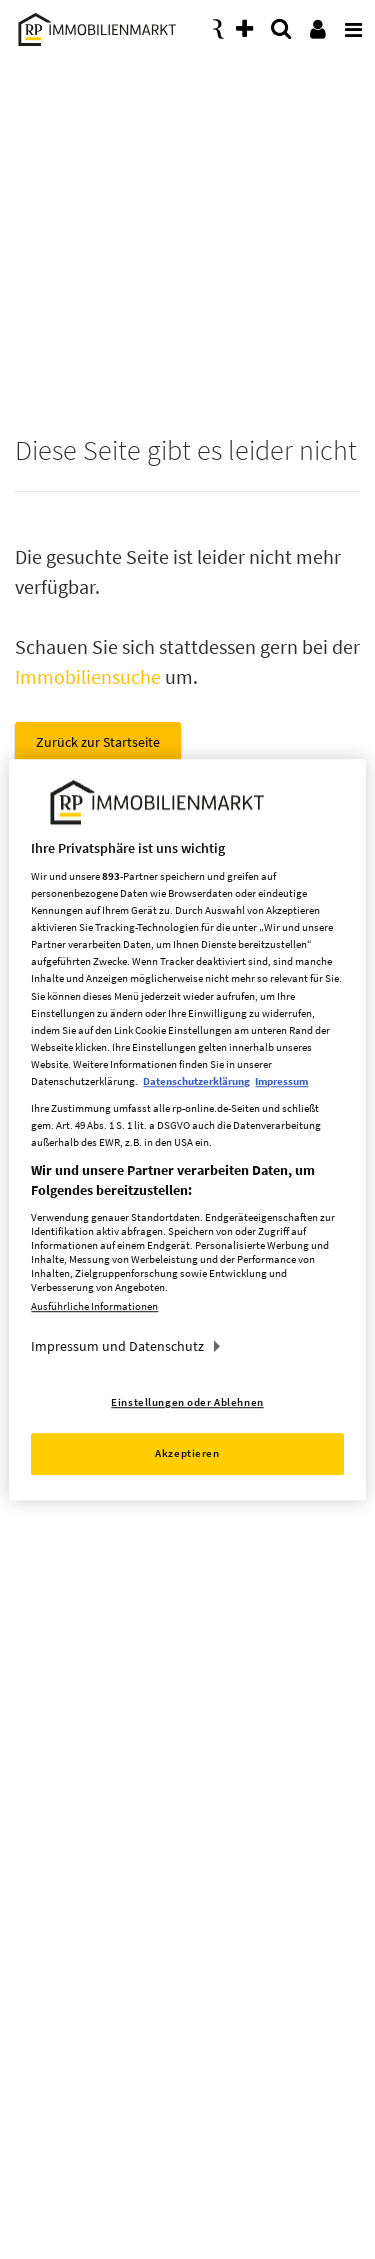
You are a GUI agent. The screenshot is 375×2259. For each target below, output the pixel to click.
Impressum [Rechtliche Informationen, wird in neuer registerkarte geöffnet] (281, 1081)
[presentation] (350, 24)
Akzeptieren (187, 1453)
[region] (187, 1130)
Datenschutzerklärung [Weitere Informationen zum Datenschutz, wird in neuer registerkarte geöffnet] (196, 1081)
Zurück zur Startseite (98, 742)
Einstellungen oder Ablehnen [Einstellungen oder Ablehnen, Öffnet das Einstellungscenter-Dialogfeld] (187, 1402)
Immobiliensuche (88, 676)
